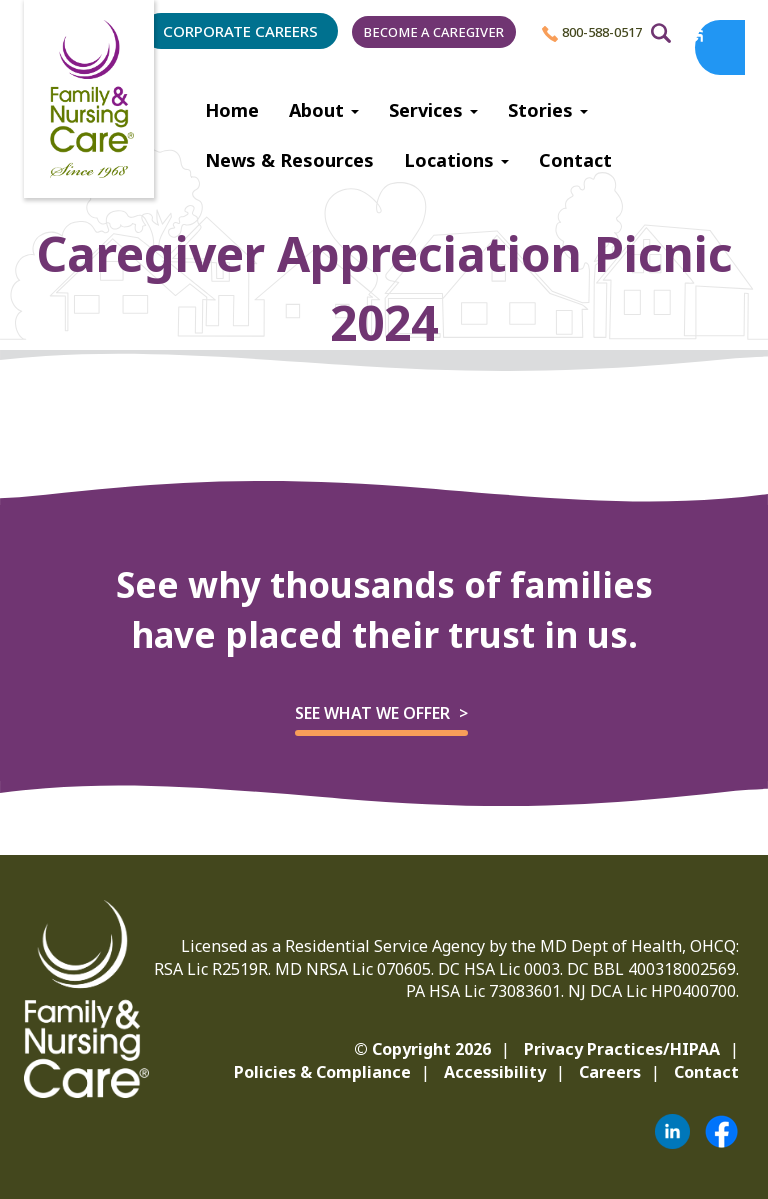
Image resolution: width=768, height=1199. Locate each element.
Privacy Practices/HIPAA (622, 1049)
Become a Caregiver (434, 32)
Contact (575, 160)
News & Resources (289, 160)
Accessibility (495, 1072)
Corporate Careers (240, 31)
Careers (610, 1072)
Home (232, 110)
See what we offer (372, 713)
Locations (456, 160)
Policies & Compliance (322, 1072)
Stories (548, 110)
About (324, 110)
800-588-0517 (592, 32)
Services (433, 110)
